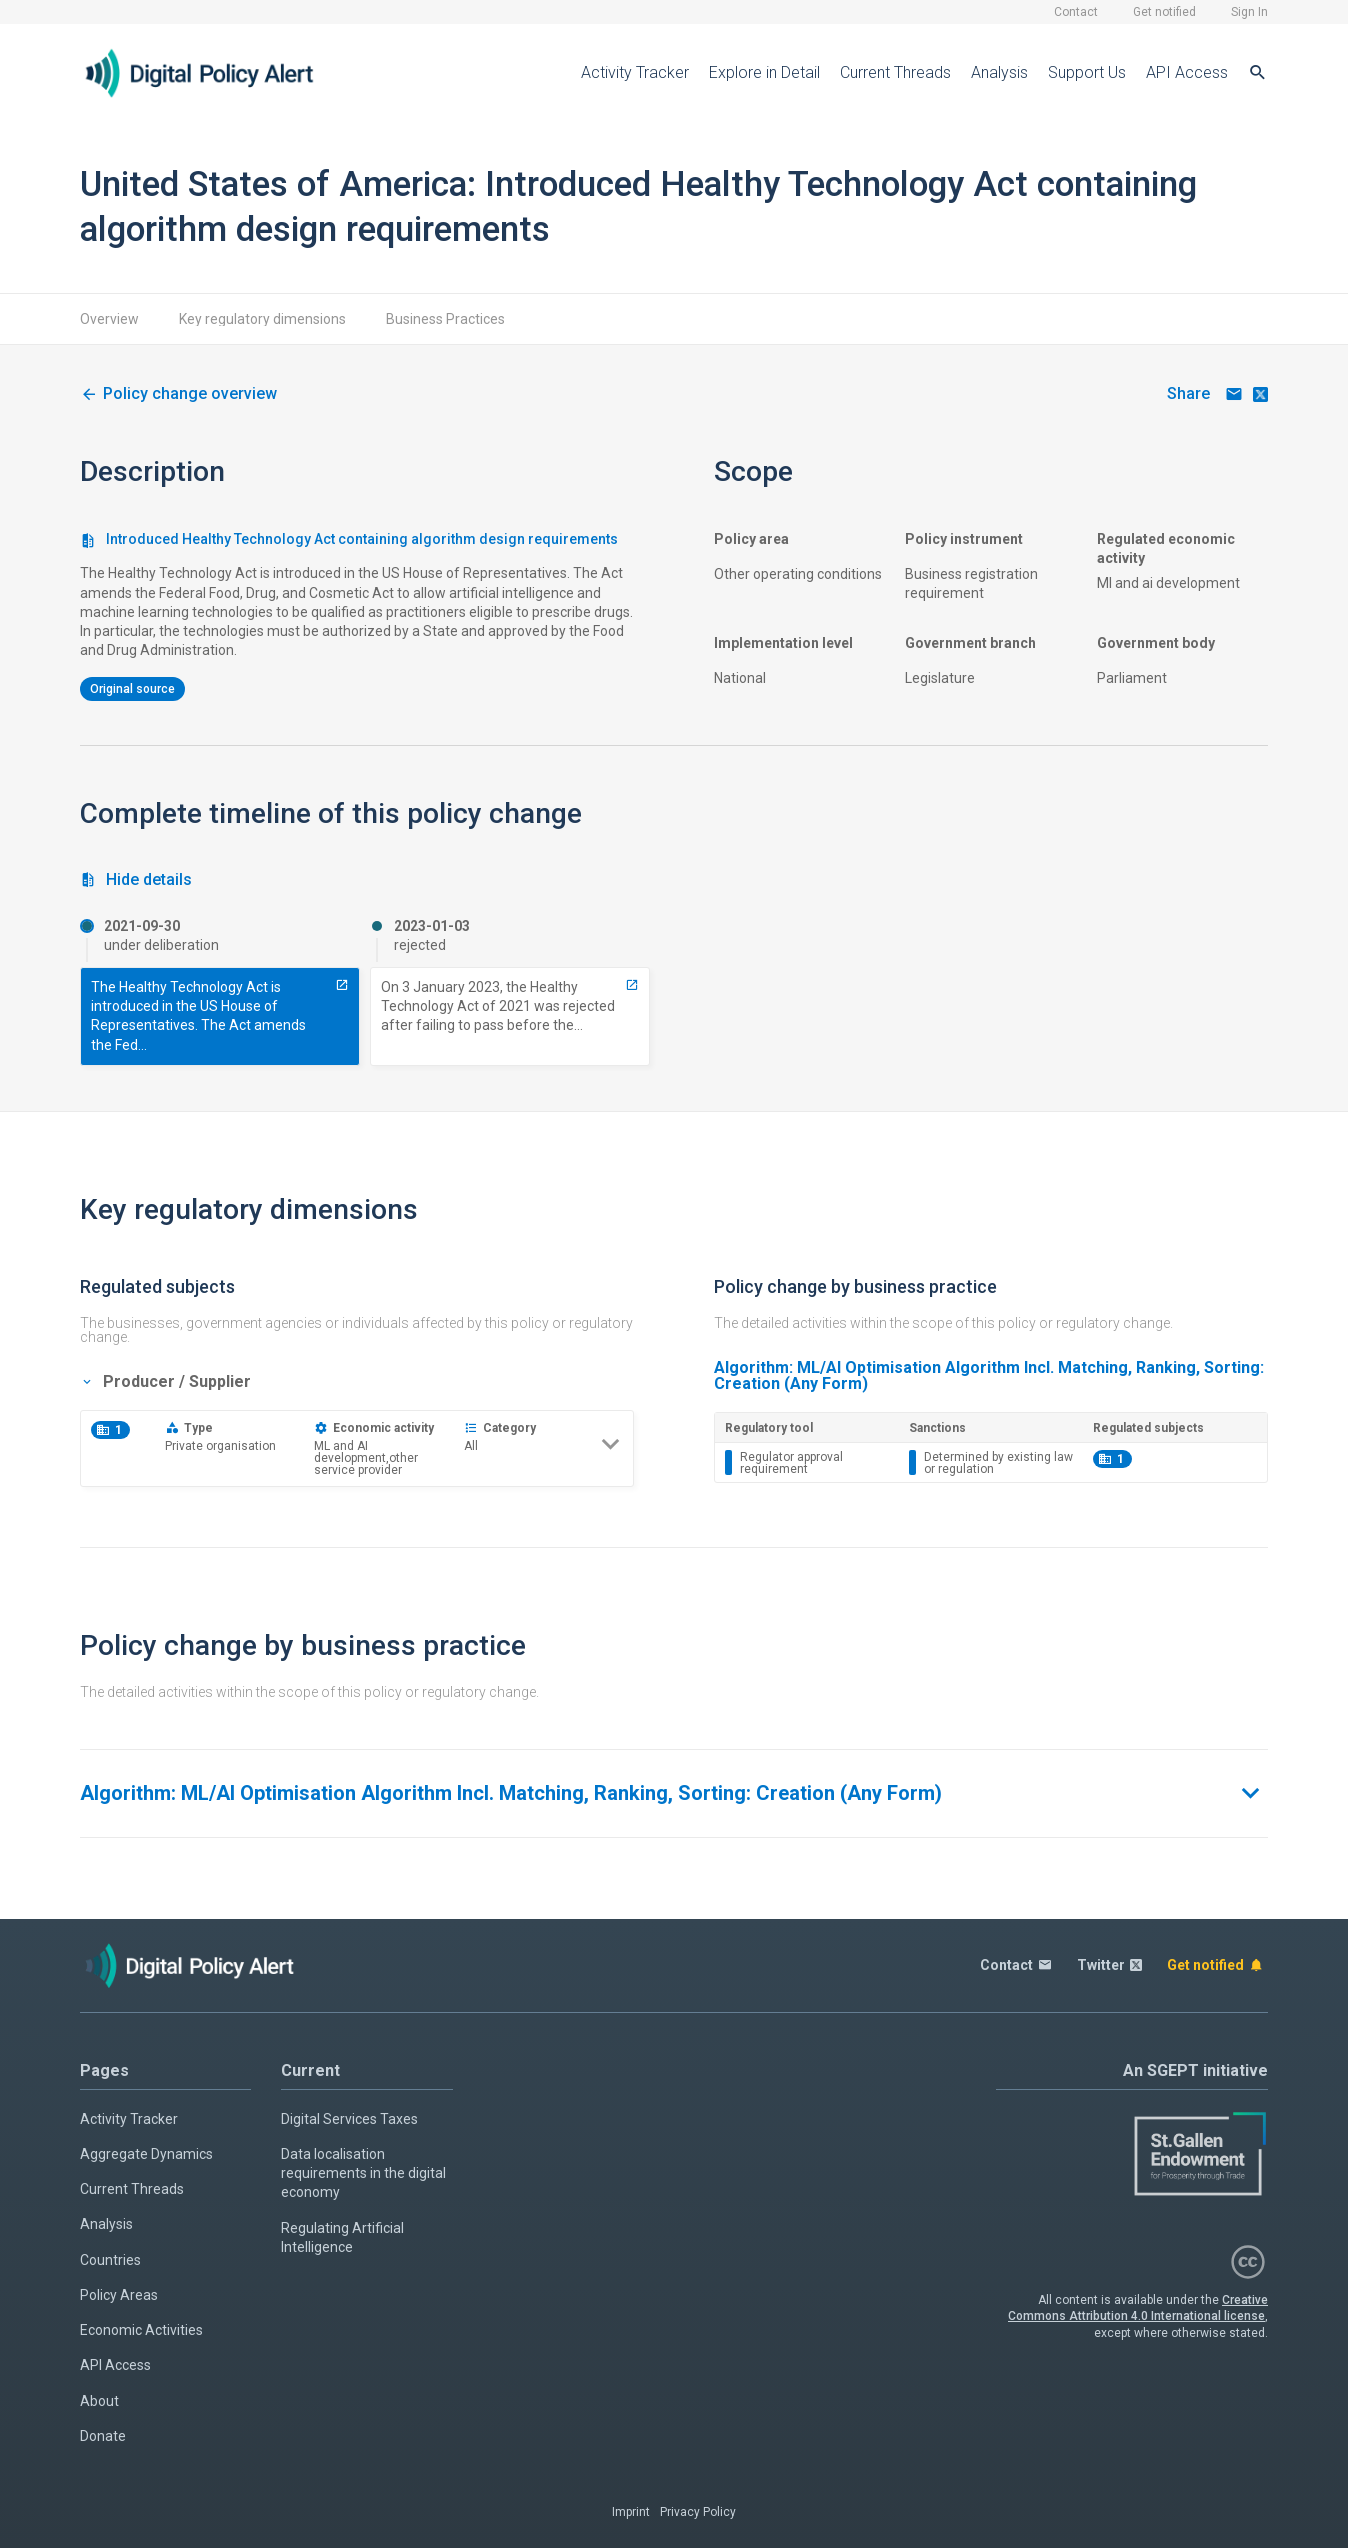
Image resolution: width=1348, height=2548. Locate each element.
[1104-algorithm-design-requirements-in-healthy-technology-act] (178, 394)
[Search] (1258, 73)
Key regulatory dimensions (262, 319)
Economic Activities (141, 2330)
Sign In (1249, 12)
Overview (109, 319)
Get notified (1164, 12)
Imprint (631, 2512)
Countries (110, 2260)
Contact (1076, 12)
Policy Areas (119, 2295)
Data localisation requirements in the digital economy (363, 2173)
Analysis (999, 72)
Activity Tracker (635, 72)
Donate (103, 2436)
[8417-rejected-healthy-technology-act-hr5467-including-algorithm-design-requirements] (632, 985)
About (99, 2401)
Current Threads (895, 72)
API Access (1187, 72)
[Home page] (215, 73)
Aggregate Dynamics (146, 2154)
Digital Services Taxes (349, 2119)
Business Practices (445, 319)
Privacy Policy (698, 2512)
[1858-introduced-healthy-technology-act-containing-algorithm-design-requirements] (342, 985)
